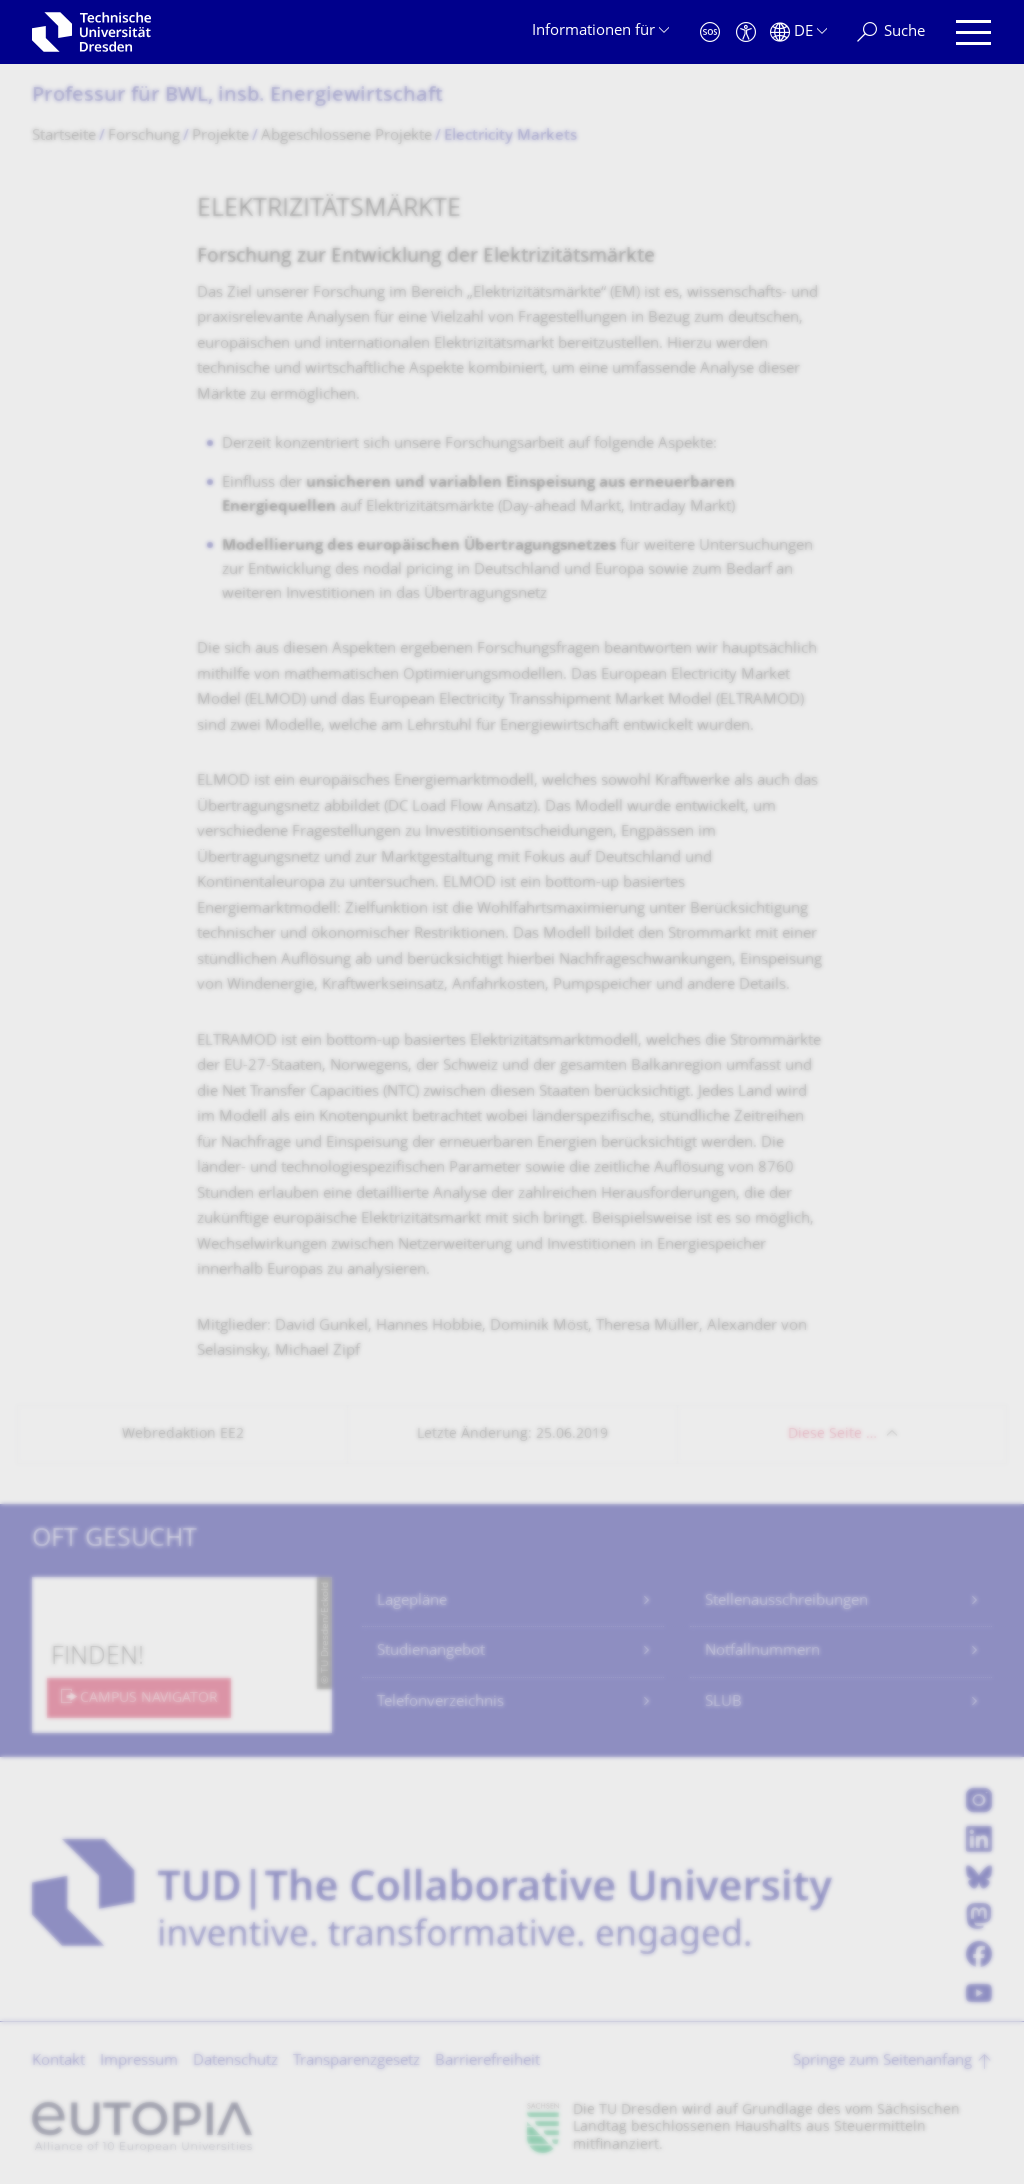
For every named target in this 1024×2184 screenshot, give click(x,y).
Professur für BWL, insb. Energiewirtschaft (237, 96)
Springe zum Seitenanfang (882, 2061)
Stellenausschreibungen (786, 1601)
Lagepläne (412, 1601)
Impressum (139, 2061)
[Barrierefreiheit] (746, 32)
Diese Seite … (832, 1434)
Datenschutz (235, 2061)
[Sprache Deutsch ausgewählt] (798, 32)
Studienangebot (431, 1651)
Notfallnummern (762, 1651)
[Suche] (891, 32)
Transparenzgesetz (356, 2061)
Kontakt (58, 2061)
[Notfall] (710, 32)
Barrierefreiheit (487, 2061)
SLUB (723, 1702)
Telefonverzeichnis (440, 1702)
